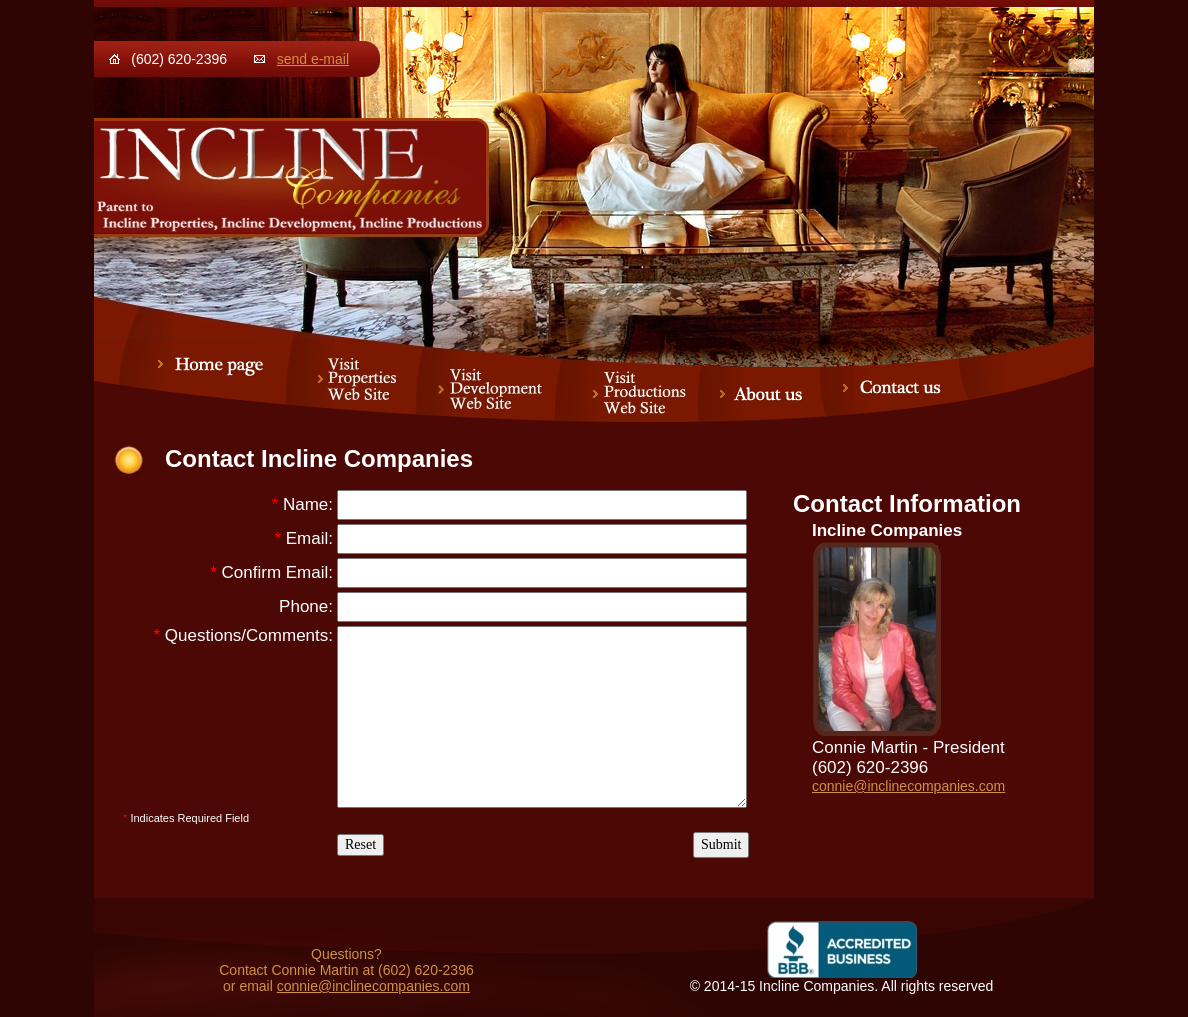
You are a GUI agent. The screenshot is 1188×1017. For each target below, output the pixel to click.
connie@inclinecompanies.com (908, 786)
